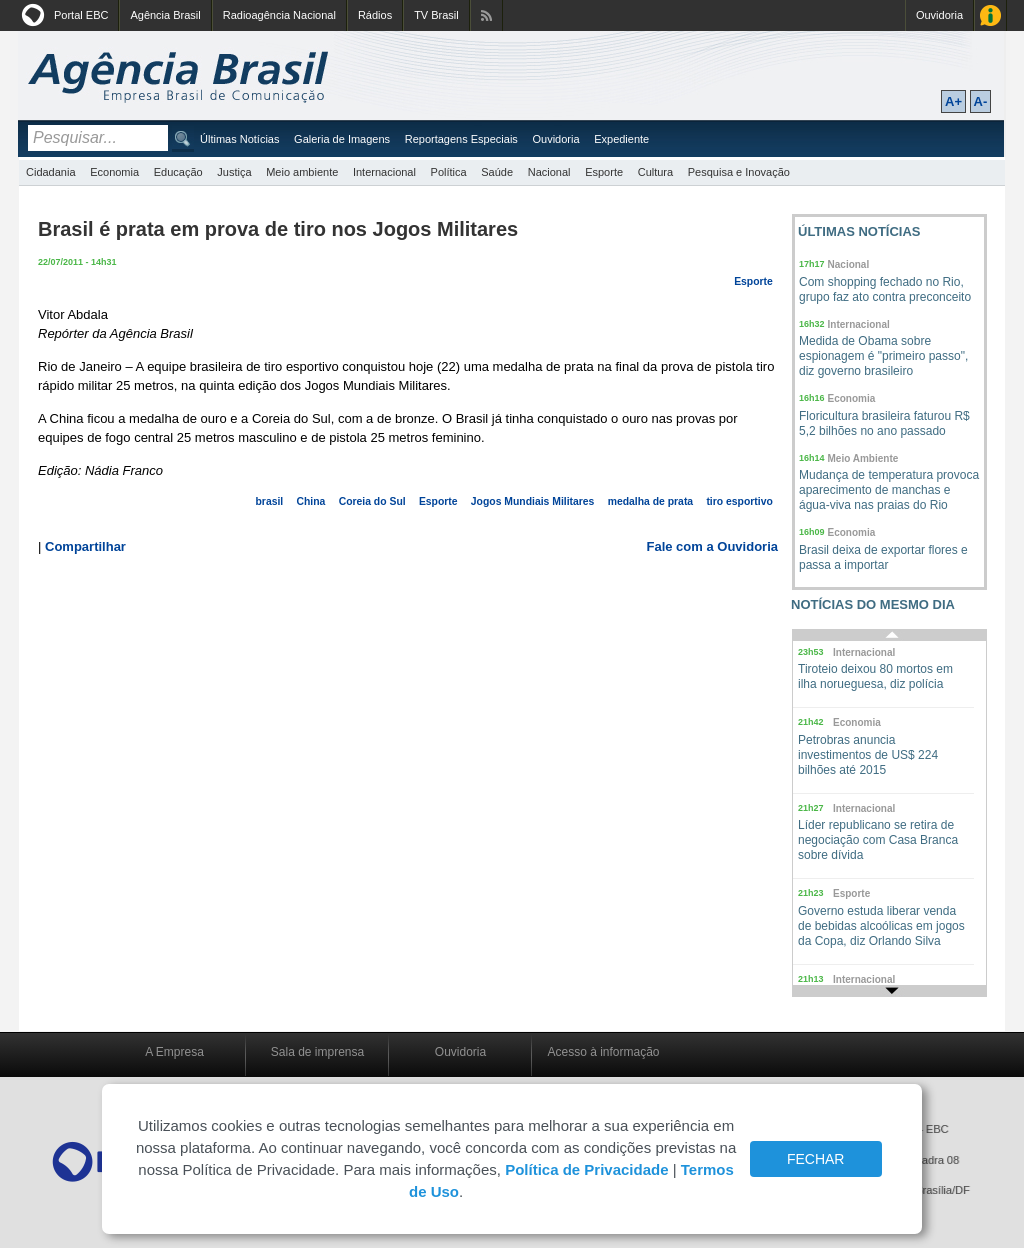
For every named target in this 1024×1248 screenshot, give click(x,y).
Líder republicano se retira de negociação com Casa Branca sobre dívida (878, 840)
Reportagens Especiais (461, 139)
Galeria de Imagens (342, 139)
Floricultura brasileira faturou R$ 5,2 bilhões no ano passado (884, 423)
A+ (953, 101)
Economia (114, 172)
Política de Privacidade (586, 1169)
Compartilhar (85, 546)
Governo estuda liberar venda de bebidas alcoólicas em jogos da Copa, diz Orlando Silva (881, 926)
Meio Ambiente (863, 458)
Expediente (621, 139)
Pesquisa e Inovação (739, 172)
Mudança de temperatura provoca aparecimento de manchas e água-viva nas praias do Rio (889, 490)
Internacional (384, 172)
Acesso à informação (603, 1052)
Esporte (604, 172)
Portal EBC (81, 15)
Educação (178, 172)
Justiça (234, 172)
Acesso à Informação (990, 15)
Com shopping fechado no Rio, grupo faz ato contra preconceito (885, 289)
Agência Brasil (165, 15)
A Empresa (174, 1052)
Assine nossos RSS (486, 15)
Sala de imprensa (317, 1052)
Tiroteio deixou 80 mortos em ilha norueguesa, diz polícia (875, 676)
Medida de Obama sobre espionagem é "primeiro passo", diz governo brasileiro (883, 356)
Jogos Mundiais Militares (533, 501)
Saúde (497, 172)
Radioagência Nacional (279, 15)
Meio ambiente (302, 172)
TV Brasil (436, 15)
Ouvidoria (939, 15)
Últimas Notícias (239, 139)
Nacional (549, 172)
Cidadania (51, 172)
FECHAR (816, 1159)
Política (449, 172)
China (311, 501)
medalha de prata (650, 501)
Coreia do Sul (372, 501)
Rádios (375, 15)
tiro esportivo (739, 501)
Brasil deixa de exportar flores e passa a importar (883, 557)
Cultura (655, 172)
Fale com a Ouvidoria (713, 546)
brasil (270, 501)
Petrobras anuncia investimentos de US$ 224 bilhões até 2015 (868, 755)
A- (981, 101)
